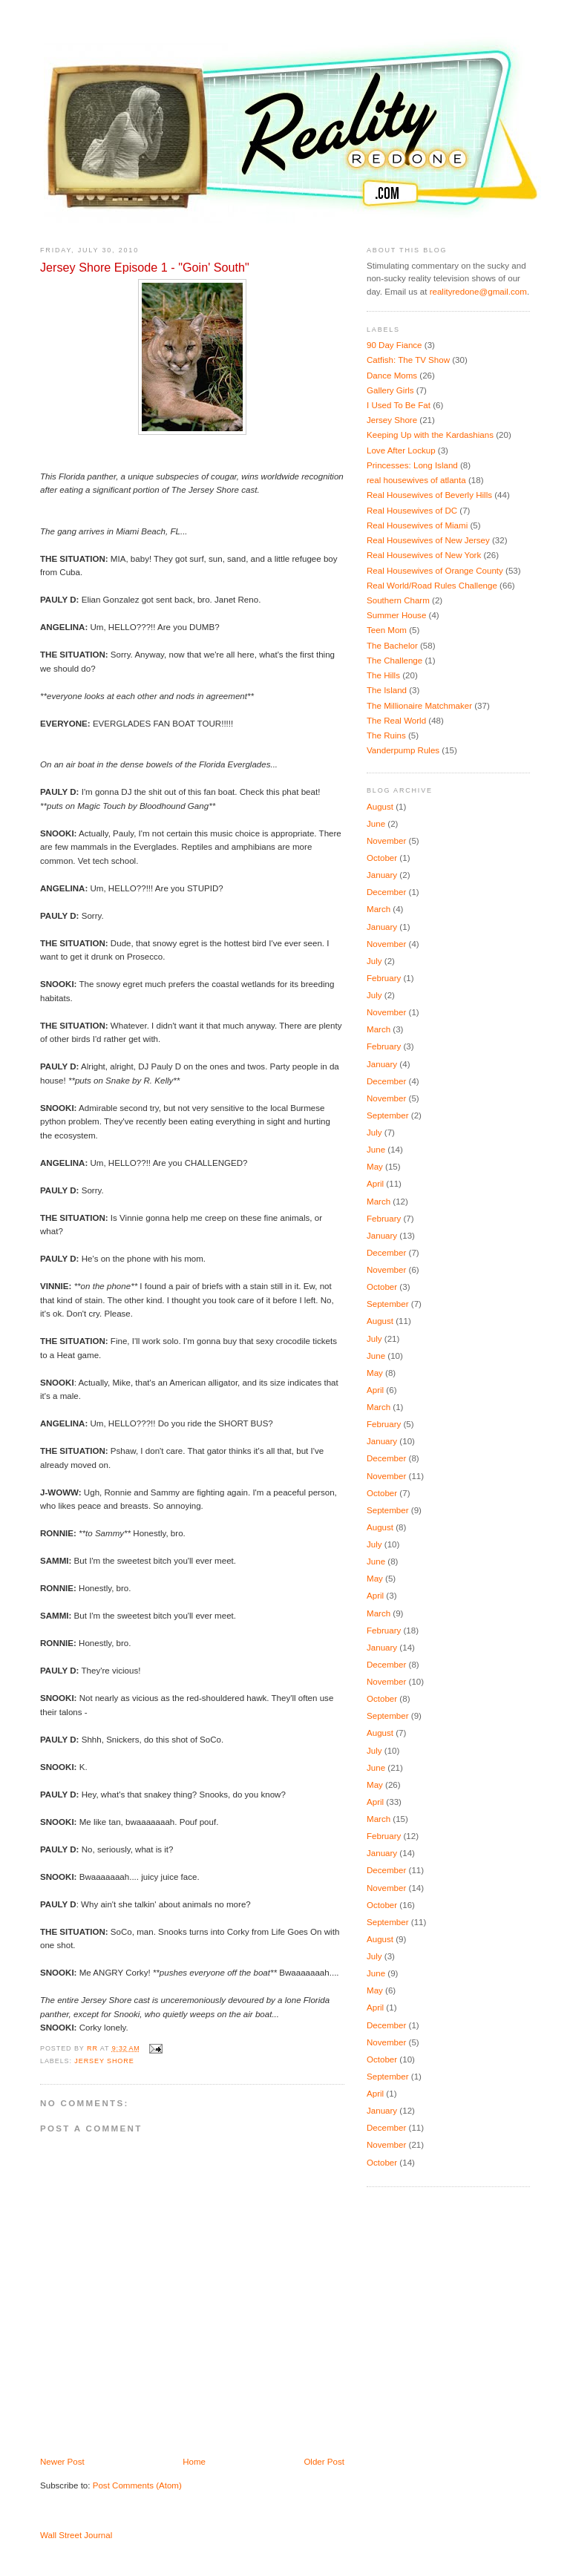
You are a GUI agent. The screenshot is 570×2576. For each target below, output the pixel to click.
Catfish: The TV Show (408, 359)
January (382, 875)
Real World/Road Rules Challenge (432, 585)
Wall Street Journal (76, 2535)
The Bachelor (392, 645)
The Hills (383, 675)
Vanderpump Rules (403, 750)
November (386, 840)
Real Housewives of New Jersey (428, 540)
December (386, 892)
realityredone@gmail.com (478, 291)
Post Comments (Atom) (137, 2485)
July (374, 961)
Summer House (396, 615)
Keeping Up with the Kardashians (430, 434)
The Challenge (394, 660)
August (380, 806)
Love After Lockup (401, 450)
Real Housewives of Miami (417, 525)
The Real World (396, 720)
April (375, 1183)
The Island (387, 690)
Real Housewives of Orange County (435, 570)
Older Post (324, 2461)
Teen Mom (387, 630)
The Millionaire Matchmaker (419, 705)
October (382, 857)
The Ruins (386, 735)
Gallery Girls (390, 390)
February (384, 978)
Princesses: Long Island (412, 465)
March (378, 909)
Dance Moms (392, 375)
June (376, 823)
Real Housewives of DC (412, 510)
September (388, 1115)
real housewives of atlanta (416, 480)
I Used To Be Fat (398, 405)
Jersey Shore (104, 2061)
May (375, 1166)
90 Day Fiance (394, 345)
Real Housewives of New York (424, 555)
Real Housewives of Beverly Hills (429, 495)
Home (194, 2461)
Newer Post (62, 2461)
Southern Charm (398, 600)
